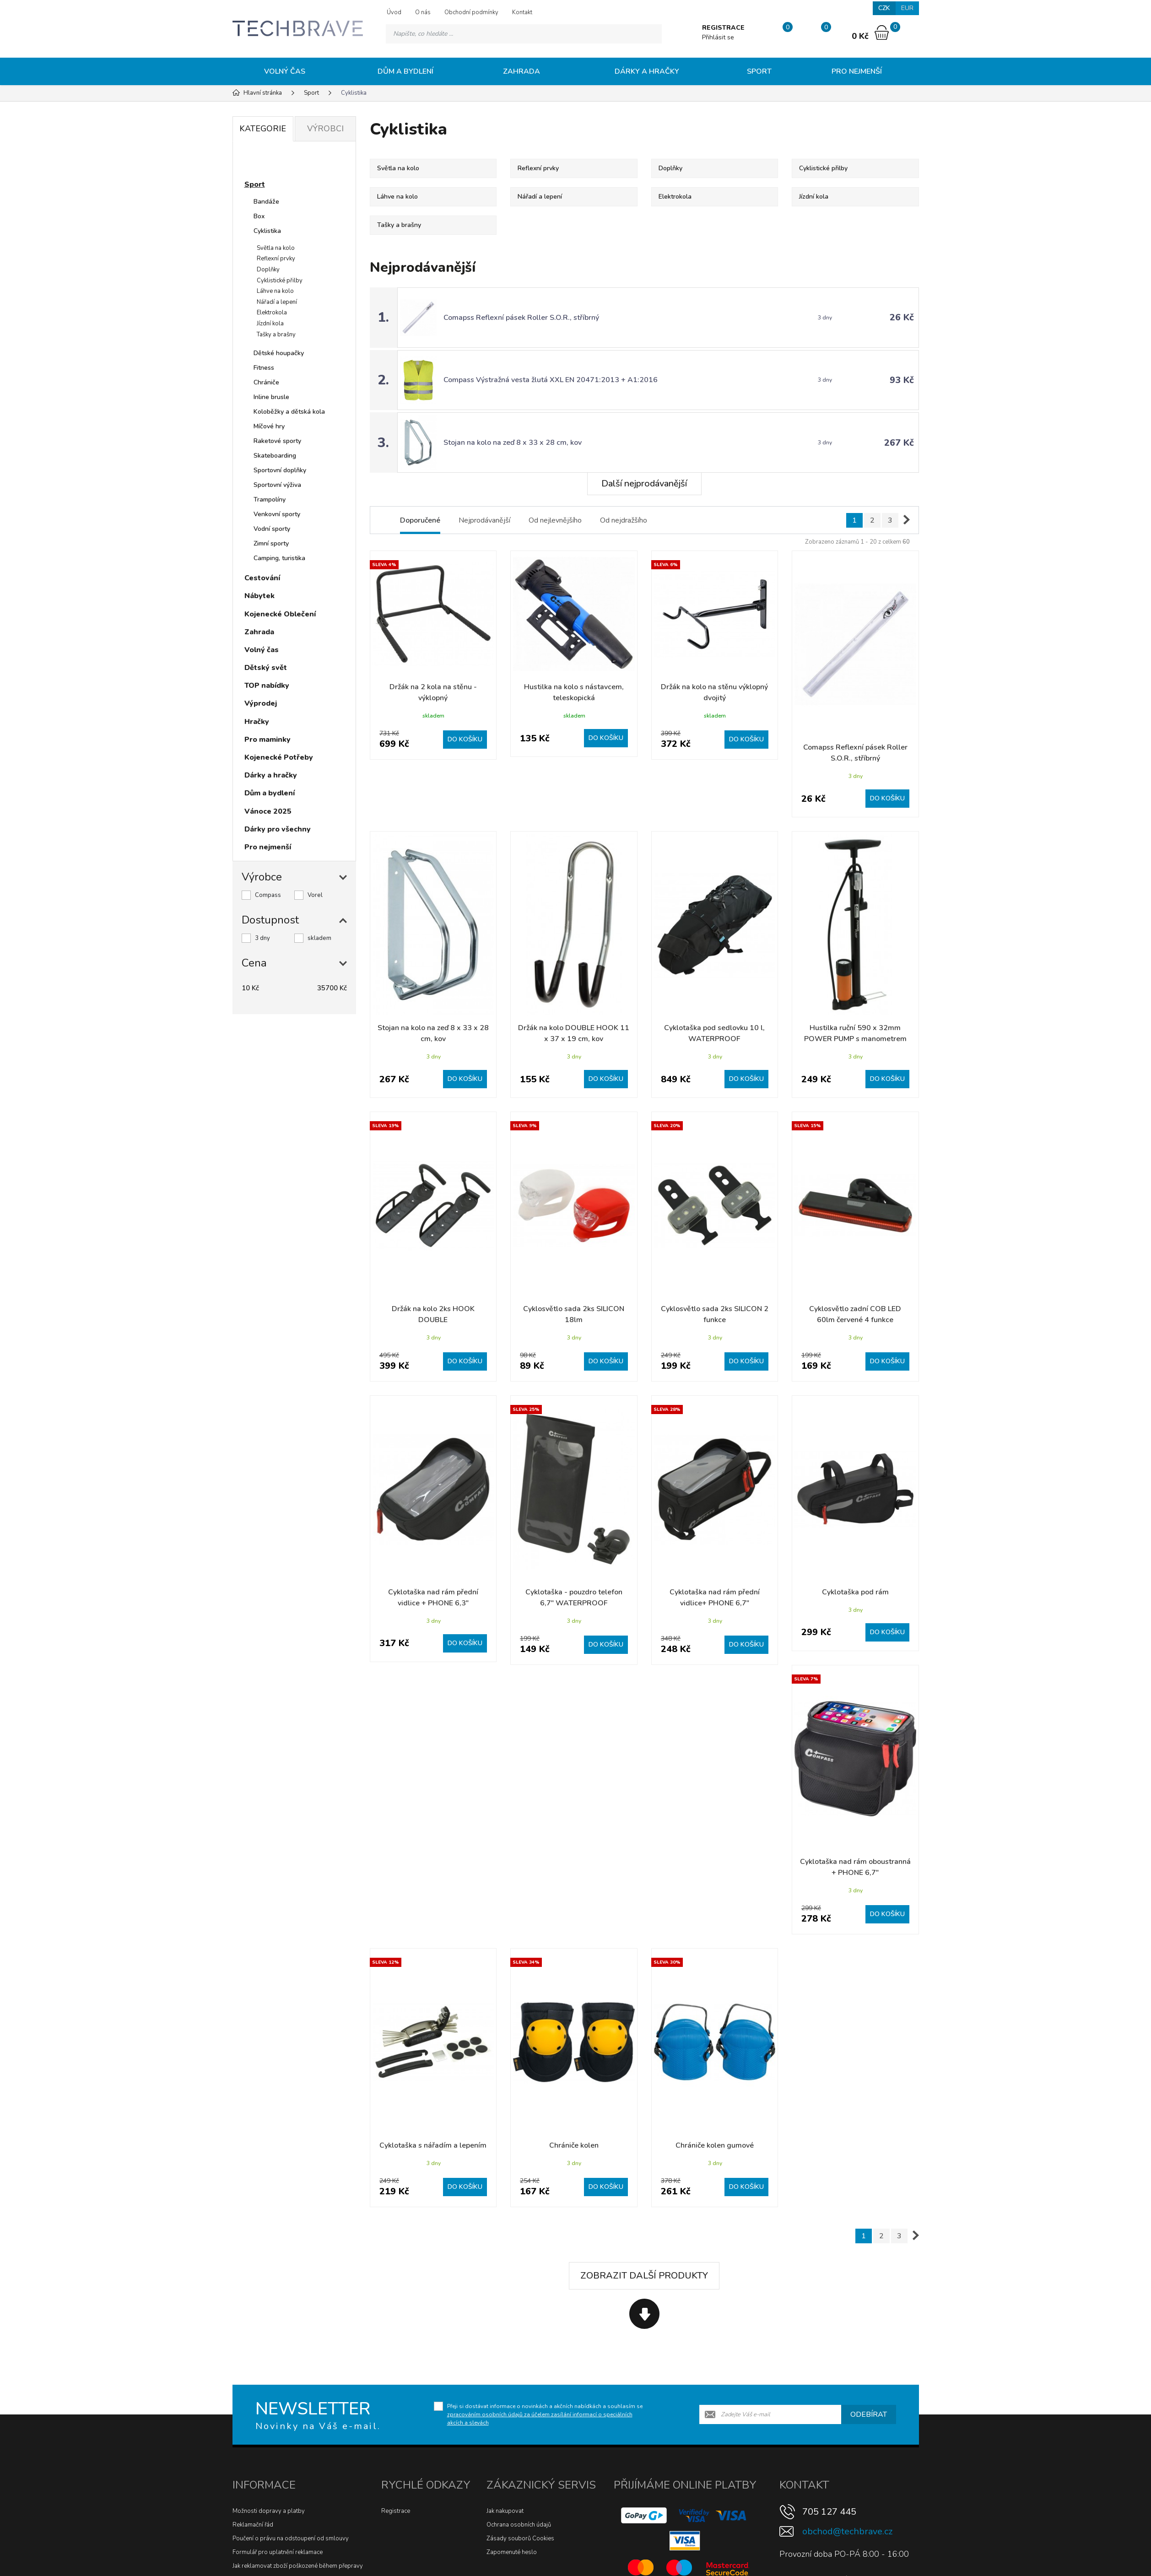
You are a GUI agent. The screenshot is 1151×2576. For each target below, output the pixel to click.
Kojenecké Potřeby (278, 757)
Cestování (262, 578)
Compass (268, 895)
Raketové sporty (277, 441)
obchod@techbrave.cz (847, 2531)
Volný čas (284, 71)
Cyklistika (267, 231)
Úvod (394, 12)
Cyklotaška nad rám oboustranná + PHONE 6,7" (855, 1867)
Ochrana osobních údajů (518, 2525)
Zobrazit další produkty (644, 2275)
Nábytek (259, 596)
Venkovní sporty (277, 514)
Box (259, 216)
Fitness (264, 367)
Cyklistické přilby (280, 280)
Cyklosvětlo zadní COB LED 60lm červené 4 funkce (855, 1314)
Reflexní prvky (276, 258)
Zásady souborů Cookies (520, 2538)
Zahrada (521, 71)
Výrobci (325, 128)
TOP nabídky (266, 685)
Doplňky (268, 269)
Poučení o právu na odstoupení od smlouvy (290, 2538)
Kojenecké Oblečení (280, 614)
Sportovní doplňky (280, 470)
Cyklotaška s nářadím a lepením (432, 2145)
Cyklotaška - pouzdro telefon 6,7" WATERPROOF (573, 1597)
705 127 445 (829, 2512)
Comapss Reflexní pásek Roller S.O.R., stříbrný (521, 318)
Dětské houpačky (279, 353)
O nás (423, 12)
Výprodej (260, 703)
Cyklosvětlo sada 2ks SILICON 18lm (573, 1314)
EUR (907, 8)
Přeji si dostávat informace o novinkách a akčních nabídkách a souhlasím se (545, 2414)
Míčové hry (269, 426)
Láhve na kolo (275, 291)
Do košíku (465, 739)
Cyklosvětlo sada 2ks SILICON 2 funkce (714, 1314)
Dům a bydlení (405, 71)
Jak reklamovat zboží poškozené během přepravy (297, 2566)
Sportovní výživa (277, 485)
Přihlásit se (718, 37)
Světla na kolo (276, 248)
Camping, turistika (279, 558)
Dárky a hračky (647, 71)
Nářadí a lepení (277, 302)
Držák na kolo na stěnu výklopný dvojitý (714, 692)
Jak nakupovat (505, 2511)
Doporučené (420, 520)
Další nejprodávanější (644, 483)
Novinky (267, 162)
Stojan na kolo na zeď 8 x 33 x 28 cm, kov (512, 442)
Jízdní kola (270, 323)
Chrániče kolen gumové (714, 2145)
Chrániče (266, 382)
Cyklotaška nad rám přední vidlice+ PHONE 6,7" (715, 1597)
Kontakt (522, 12)
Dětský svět (265, 668)
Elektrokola (272, 312)
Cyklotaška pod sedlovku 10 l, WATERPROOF (714, 1033)
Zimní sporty (271, 543)
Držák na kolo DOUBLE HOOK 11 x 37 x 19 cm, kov (573, 1033)
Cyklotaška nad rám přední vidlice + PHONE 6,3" (433, 1597)
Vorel (315, 895)
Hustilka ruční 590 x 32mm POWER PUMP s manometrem (855, 1033)
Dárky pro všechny (277, 829)
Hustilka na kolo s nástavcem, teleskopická (574, 692)
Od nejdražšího (623, 520)
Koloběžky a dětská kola (289, 411)
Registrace (395, 2511)
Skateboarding (275, 455)
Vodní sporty (272, 528)
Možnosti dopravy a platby (268, 2511)
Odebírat (868, 2414)
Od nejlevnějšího (555, 520)
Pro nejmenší (857, 71)
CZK (884, 8)
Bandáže (266, 201)
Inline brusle (271, 397)
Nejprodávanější (484, 520)
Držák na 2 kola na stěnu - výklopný (433, 692)
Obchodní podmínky (471, 12)
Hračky (256, 722)
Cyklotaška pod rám (855, 1592)
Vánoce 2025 (268, 811)
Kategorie (262, 128)
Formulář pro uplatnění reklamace (277, 2552)
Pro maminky (267, 739)
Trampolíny (270, 499)
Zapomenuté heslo (511, 2552)
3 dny (262, 938)
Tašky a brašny (276, 334)
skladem (319, 938)
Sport (759, 71)
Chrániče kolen (574, 2145)
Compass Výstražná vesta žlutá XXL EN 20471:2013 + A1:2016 (550, 380)
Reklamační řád (252, 2525)
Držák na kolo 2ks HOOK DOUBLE (433, 1314)
